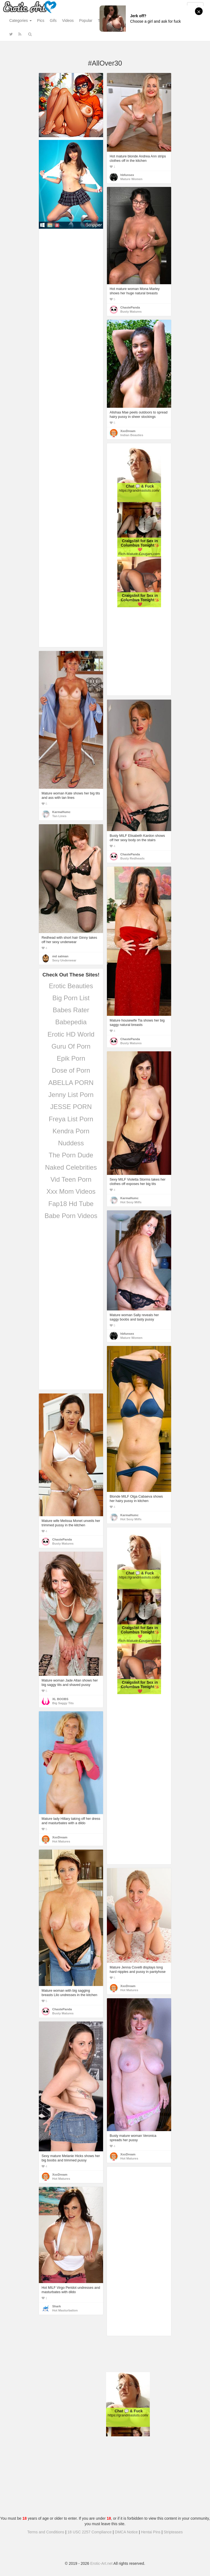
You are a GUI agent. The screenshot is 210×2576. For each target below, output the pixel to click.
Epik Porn (71, 1058)
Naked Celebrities (71, 1167)
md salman (60, 956)
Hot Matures (61, 1841)
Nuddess (71, 1143)
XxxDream (127, 431)
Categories (20, 20)
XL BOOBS (60, 1699)
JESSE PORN (71, 1106)
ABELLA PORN (71, 1082)
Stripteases (173, 2532)
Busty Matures (131, 311)
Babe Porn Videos (71, 1215)
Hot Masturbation (65, 2310)
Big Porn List (70, 998)
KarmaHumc (61, 812)
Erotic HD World (71, 1034)
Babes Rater (71, 1010)
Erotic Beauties (71, 986)
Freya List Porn (71, 1119)
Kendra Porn (70, 1131)
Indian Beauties (131, 435)
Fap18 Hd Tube (71, 1203)
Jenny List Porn (71, 1094)
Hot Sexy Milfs (130, 1202)
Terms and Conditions (45, 2532)
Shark (56, 2306)
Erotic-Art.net (101, 2563)
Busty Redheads (132, 858)
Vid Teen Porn (71, 1179)
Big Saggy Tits (63, 1703)
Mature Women (131, 179)
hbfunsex (127, 175)
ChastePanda (130, 307)
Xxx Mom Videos (71, 1191)
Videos (68, 20)
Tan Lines (59, 816)
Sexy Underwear (64, 960)
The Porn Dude (71, 1155)
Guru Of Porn (71, 1046)
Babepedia (71, 1022)
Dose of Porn (71, 1070)
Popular (85, 20)
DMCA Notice (126, 2532)
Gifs (53, 20)
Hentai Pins (151, 2532)
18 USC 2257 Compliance (90, 2532)
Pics (40, 20)
